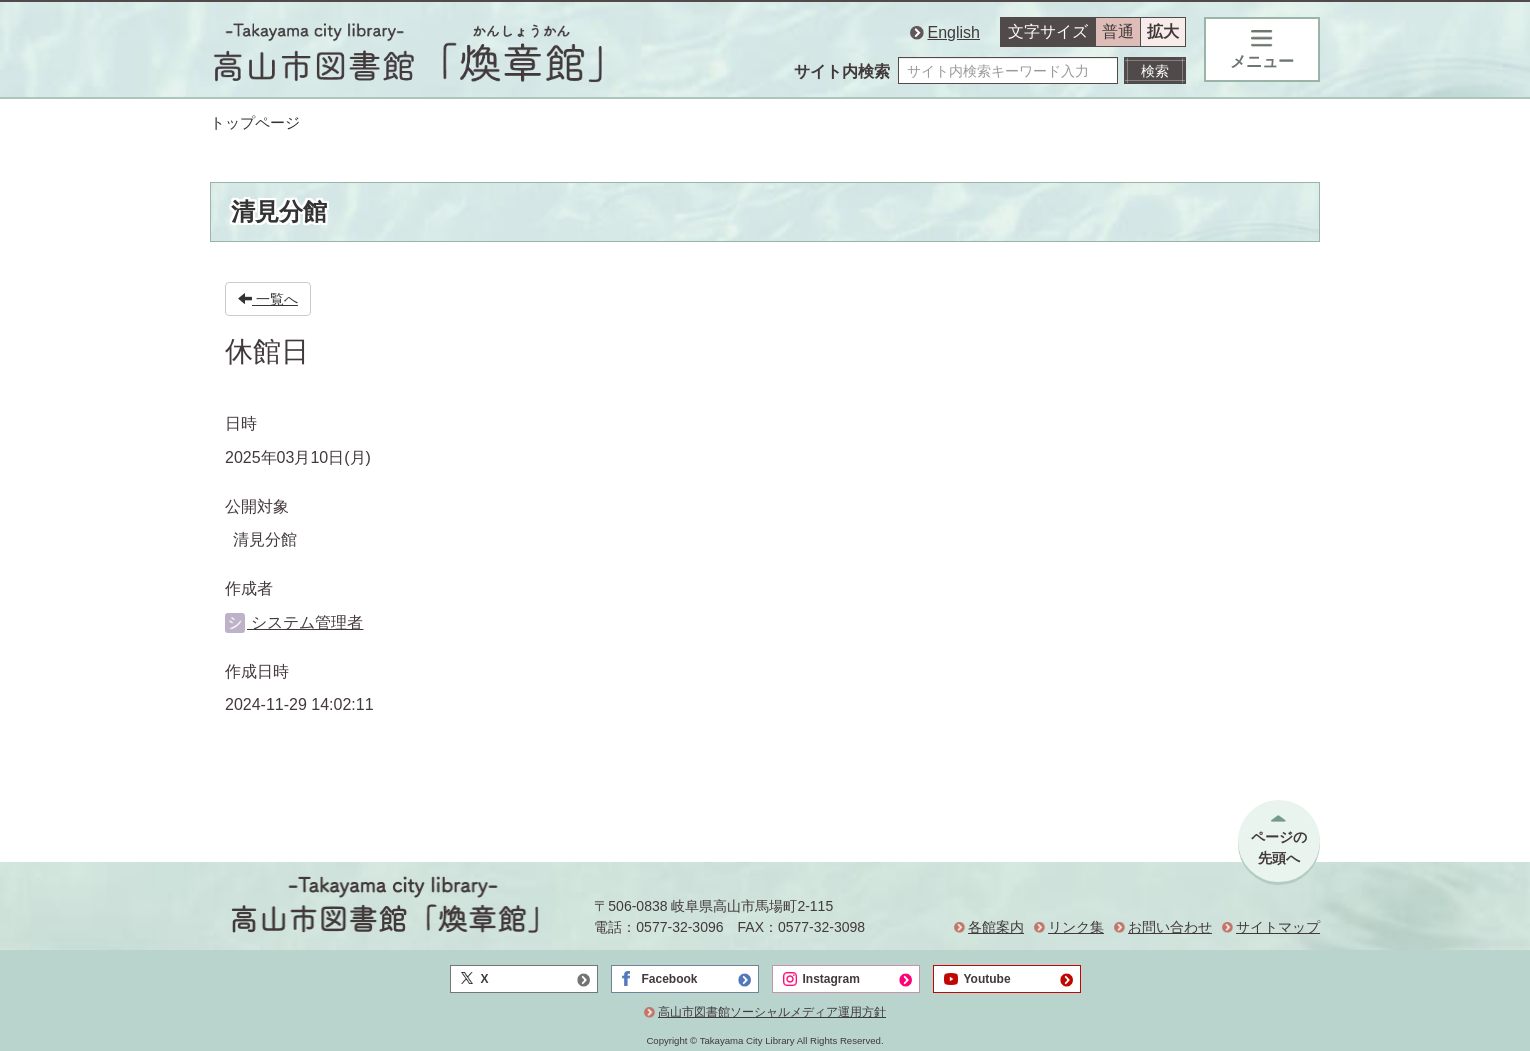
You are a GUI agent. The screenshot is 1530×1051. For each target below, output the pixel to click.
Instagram (831, 979)
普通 (1118, 31)
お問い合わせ (1170, 927)
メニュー (1262, 50)
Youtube (987, 979)
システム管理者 (294, 622)
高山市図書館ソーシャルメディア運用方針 (772, 1012)
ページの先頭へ (1279, 847)
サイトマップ (1278, 927)
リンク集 (1076, 927)
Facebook (670, 979)
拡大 (1163, 31)
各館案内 (996, 927)
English (954, 32)
